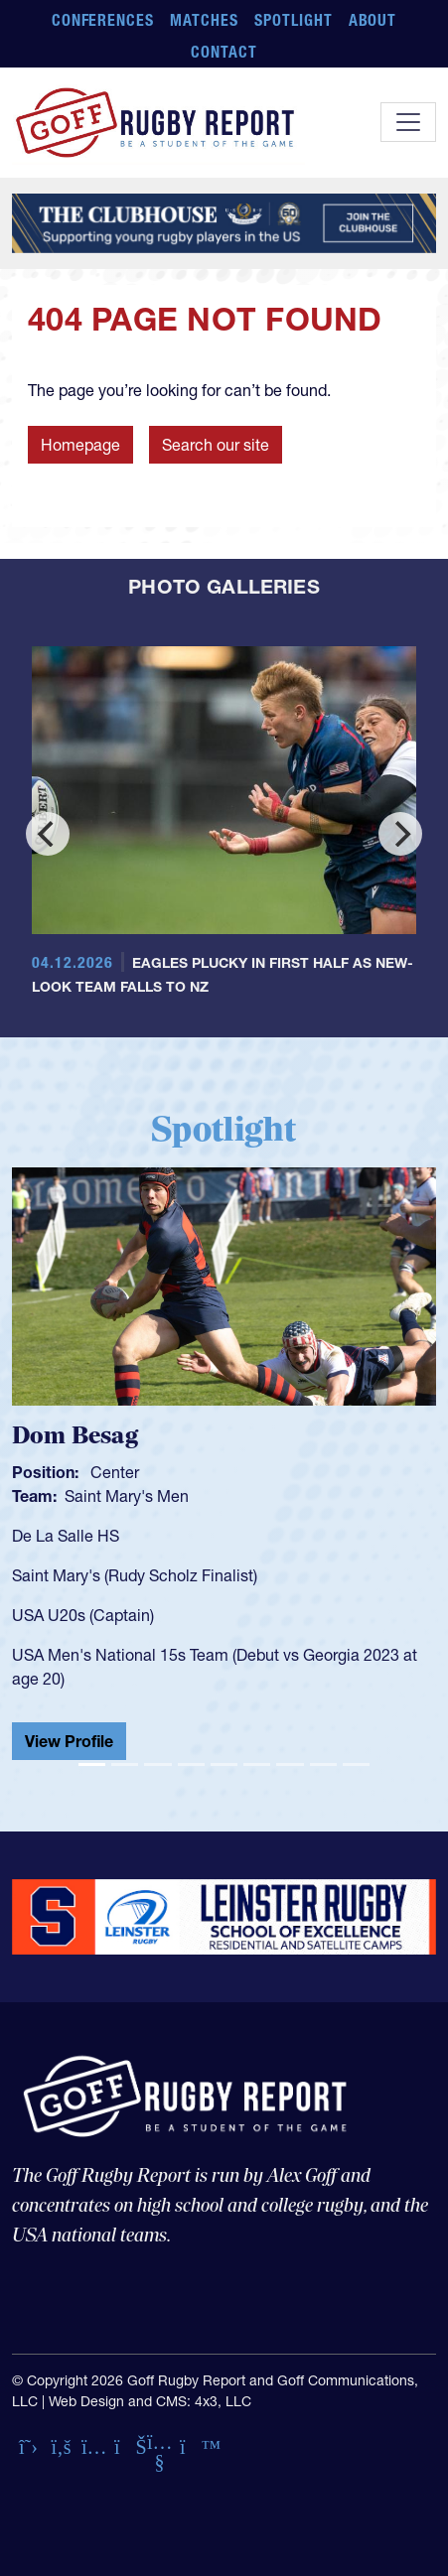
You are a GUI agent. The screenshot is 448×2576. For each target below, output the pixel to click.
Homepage (80, 445)
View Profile (69, 1741)
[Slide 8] (323, 1764)
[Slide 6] (256, 1764)
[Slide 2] (124, 1764)
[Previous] (48, 834)
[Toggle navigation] (408, 122)
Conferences (103, 20)
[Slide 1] (91, 1764)
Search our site (215, 445)
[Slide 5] (224, 1764)
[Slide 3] (157, 1764)
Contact (224, 52)
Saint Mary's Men (127, 1496)
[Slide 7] (289, 1764)
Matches (204, 20)
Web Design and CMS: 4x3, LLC (150, 2401)
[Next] (400, 834)
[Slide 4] (191, 1764)
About (373, 20)
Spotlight (293, 20)
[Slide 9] (356, 1764)
